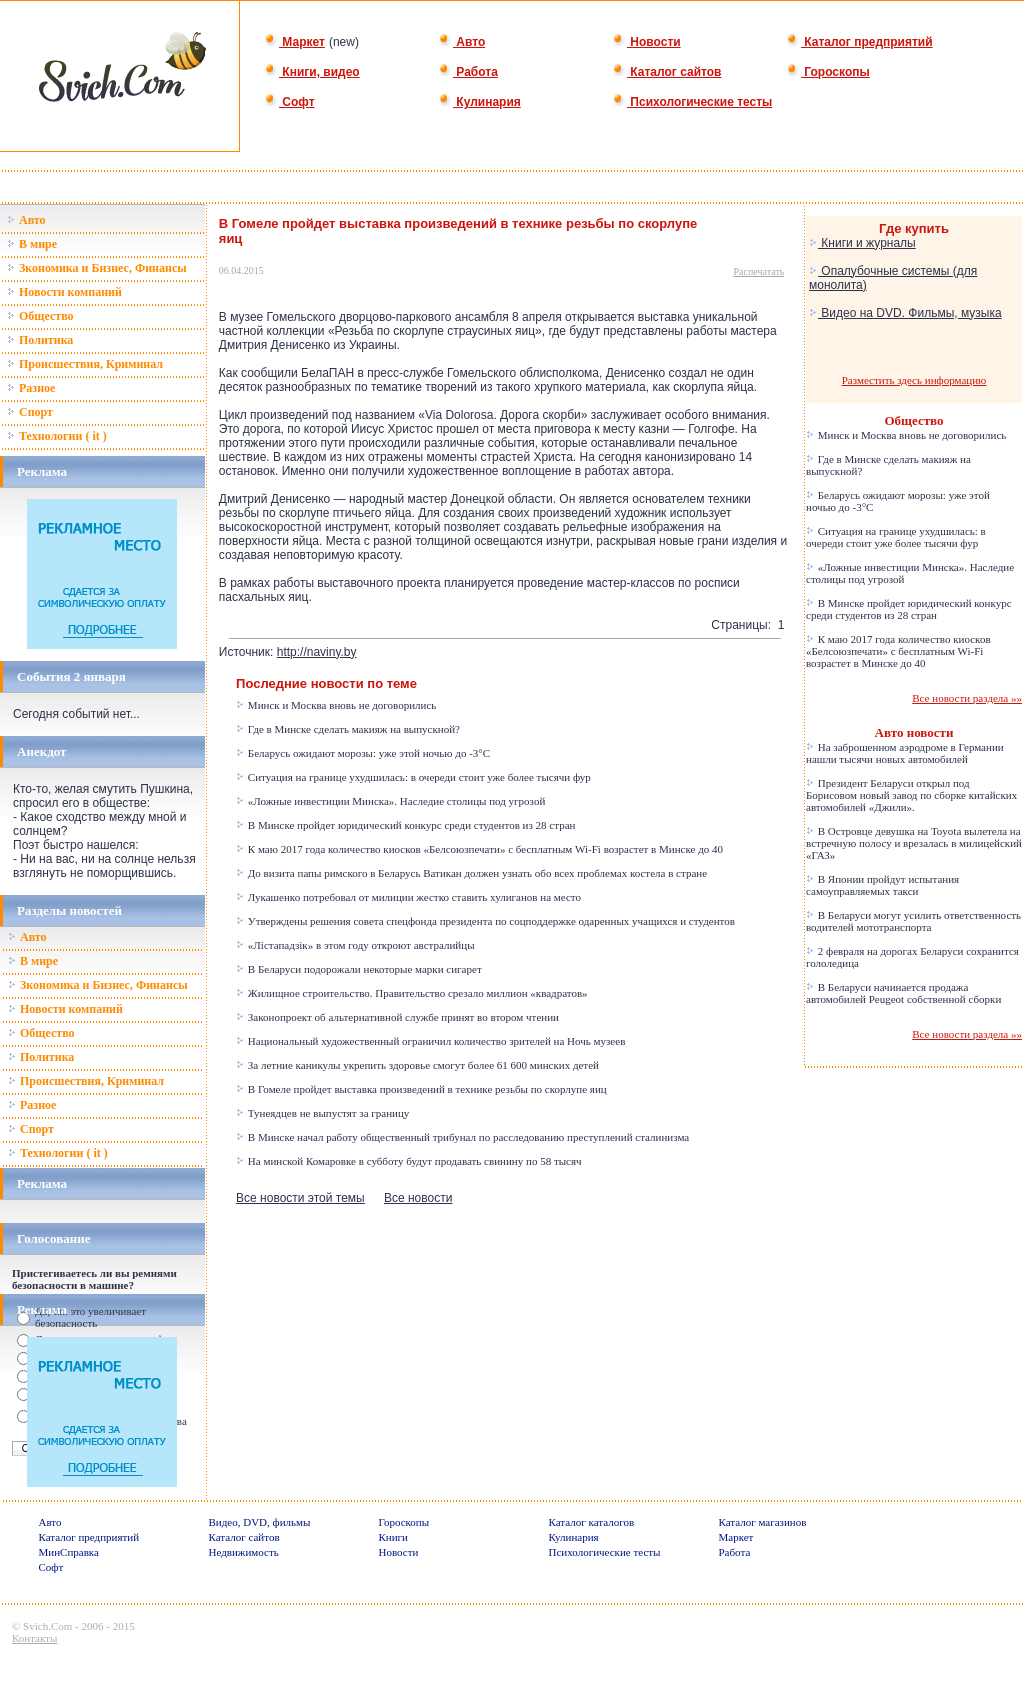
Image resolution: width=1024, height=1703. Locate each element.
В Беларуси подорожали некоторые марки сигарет (359, 969)
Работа (468, 72)
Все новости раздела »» (967, 698)
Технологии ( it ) (57, 436)
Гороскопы (828, 72)
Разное (31, 388)
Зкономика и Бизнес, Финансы (97, 268)
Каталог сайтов (666, 72)
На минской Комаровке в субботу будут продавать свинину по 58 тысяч (408, 1161)
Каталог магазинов (763, 1522)
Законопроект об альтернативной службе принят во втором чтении (397, 1017)
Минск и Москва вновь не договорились (336, 705)
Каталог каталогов (592, 1522)
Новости (646, 42)
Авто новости (914, 732)
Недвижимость (244, 1552)
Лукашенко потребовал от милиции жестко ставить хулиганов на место (408, 897)
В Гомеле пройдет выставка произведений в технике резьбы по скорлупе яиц (421, 1089)
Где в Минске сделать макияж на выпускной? (348, 729)
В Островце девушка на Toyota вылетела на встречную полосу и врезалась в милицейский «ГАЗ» (914, 843)
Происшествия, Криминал (85, 364)
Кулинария (479, 102)
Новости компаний (64, 292)
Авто (461, 42)
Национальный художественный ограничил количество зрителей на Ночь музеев (430, 1041)
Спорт (30, 412)
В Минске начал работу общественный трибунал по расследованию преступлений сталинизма (462, 1137)
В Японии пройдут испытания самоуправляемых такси (882, 885)
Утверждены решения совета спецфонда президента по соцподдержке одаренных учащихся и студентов (485, 921)
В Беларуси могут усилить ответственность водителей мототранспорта (913, 921)
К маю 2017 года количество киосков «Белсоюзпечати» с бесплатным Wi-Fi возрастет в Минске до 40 (479, 849)
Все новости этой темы (300, 1198)
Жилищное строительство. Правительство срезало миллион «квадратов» (412, 993)
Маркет (294, 42)
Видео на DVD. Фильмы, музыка (905, 313)
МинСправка (69, 1552)
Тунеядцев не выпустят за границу (322, 1113)
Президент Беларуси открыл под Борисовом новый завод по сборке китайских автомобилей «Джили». (911, 795)
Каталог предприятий (859, 42)
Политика (40, 340)
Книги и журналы (862, 243)
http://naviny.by (317, 652)
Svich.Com (47, 1626)
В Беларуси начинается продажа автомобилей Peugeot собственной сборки (903, 993)
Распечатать (759, 271)
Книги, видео (312, 72)
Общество (40, 316)
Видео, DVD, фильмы (260, 1522)
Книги (394, 1537)
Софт (289, 102)
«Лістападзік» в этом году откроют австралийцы (355, 945)
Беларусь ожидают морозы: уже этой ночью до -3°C (363, 753)
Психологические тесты (692, 102)
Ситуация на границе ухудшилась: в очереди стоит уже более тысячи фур (413, 777)
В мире (32, 244)
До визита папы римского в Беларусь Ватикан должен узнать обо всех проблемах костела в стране (471, 873)
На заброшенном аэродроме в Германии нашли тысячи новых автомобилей (905, 753)
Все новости (418, 1198)
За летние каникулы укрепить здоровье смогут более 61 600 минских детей (417, 1065)
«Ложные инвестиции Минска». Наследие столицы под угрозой (390, 801)
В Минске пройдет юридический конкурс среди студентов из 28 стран (405, 825)
